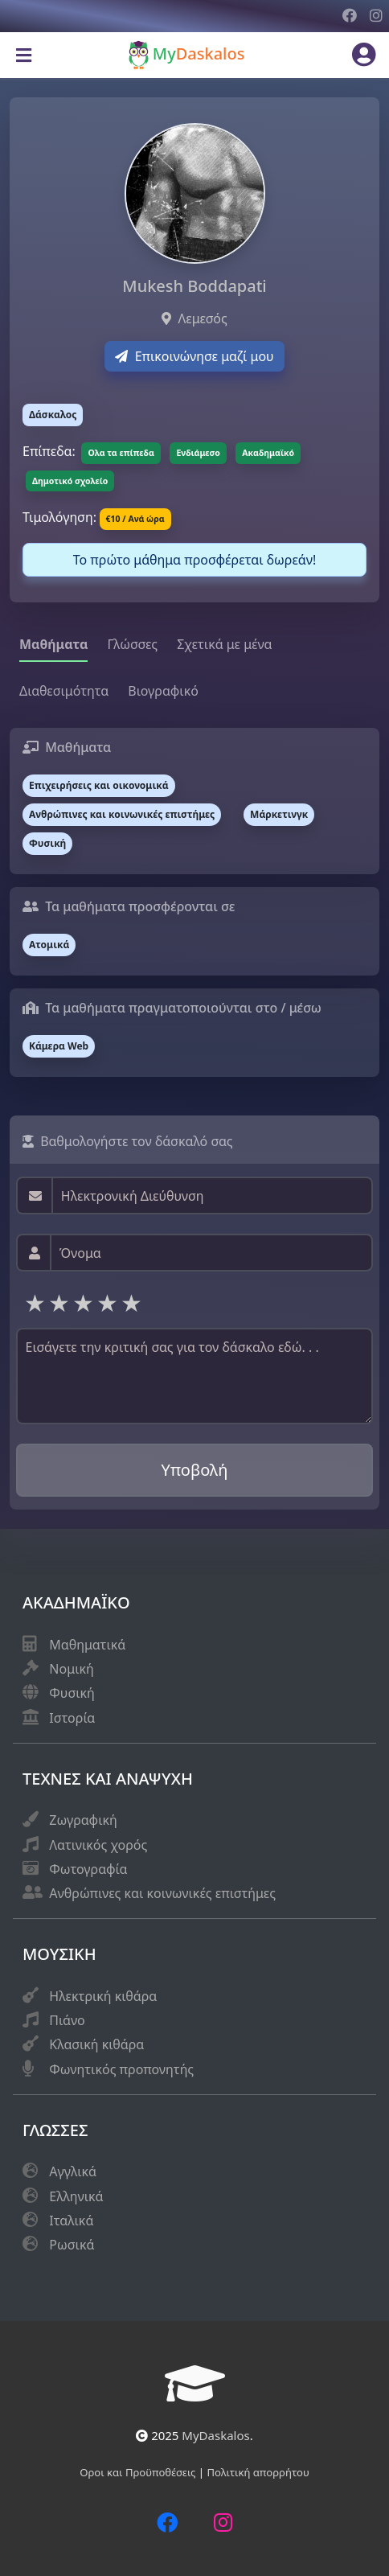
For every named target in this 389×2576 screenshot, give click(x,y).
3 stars (84, 1302)
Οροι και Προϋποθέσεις (139, 2472)
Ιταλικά (71, 2220)
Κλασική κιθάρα (96, 2044)
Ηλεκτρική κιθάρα (103, 1996)
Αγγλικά (72, 2171)
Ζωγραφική (83, 1820)
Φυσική (71, 1693)
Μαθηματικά (87, 1645)
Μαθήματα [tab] (53, 644)
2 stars (60, 1302)
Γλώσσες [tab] (132, 644)
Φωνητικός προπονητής (121, 2069)
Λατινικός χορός (98, 1845)
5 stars (133, 1302)
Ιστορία (72, 1718)
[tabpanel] (194, 903)
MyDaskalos (215, 2435)
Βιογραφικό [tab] (163, 691)
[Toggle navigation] (23, 55)
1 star (36, 1302)
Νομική (71, 1669)
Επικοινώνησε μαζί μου (194, 356)
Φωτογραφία (88, 1869)
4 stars (108, 1302)
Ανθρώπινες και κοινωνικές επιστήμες (162, 1893)
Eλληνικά (76, 2196)
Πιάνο (66, 2020)
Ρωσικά (71, 2244)
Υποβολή (195, 1470)
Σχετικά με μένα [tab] (224, 644)
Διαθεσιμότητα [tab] (64, 691)
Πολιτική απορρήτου (258, 2472)
